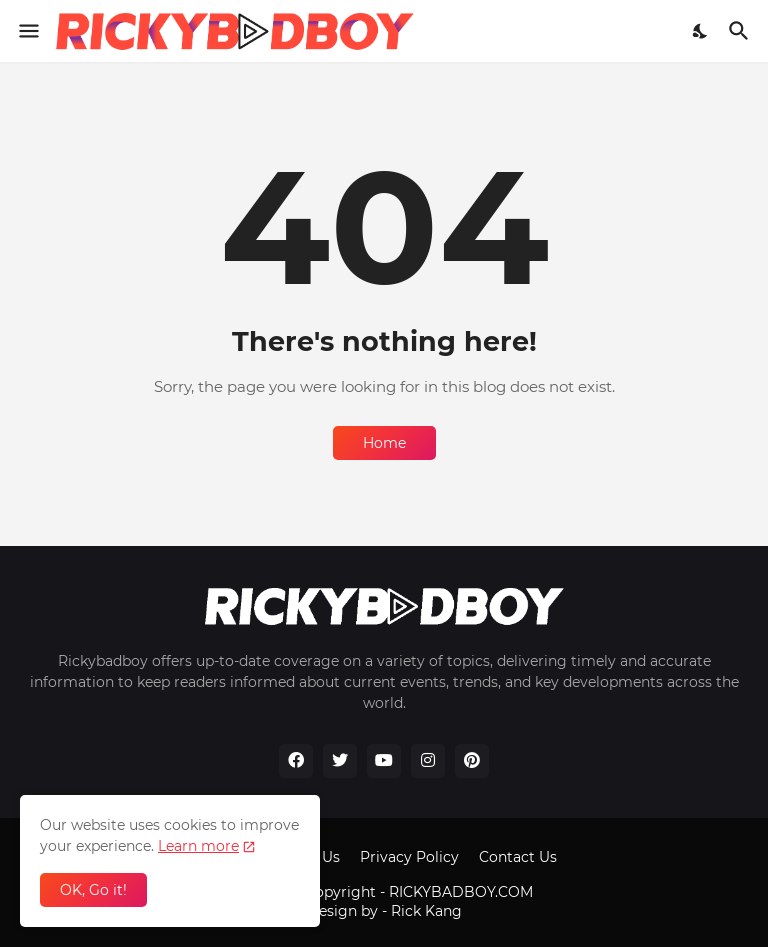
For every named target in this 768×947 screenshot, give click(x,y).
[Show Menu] (27, 31)
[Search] (741, 31)
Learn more (198, 846)
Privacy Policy (409, 857)
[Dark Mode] (701, 31)
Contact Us (518, 857)
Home (384, 443)
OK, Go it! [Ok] (93, 890)
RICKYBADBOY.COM (461, 892)
